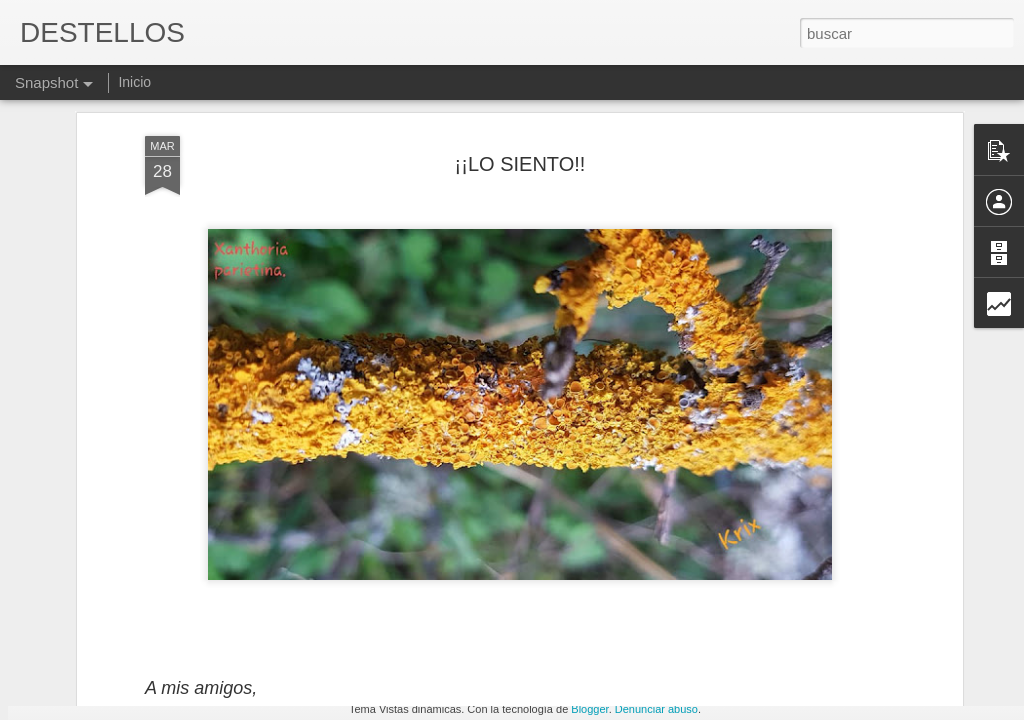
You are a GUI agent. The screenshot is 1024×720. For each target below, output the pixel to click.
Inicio (134, 82)
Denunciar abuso (656, 709)
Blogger (589, 709)
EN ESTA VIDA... (618, 627)
